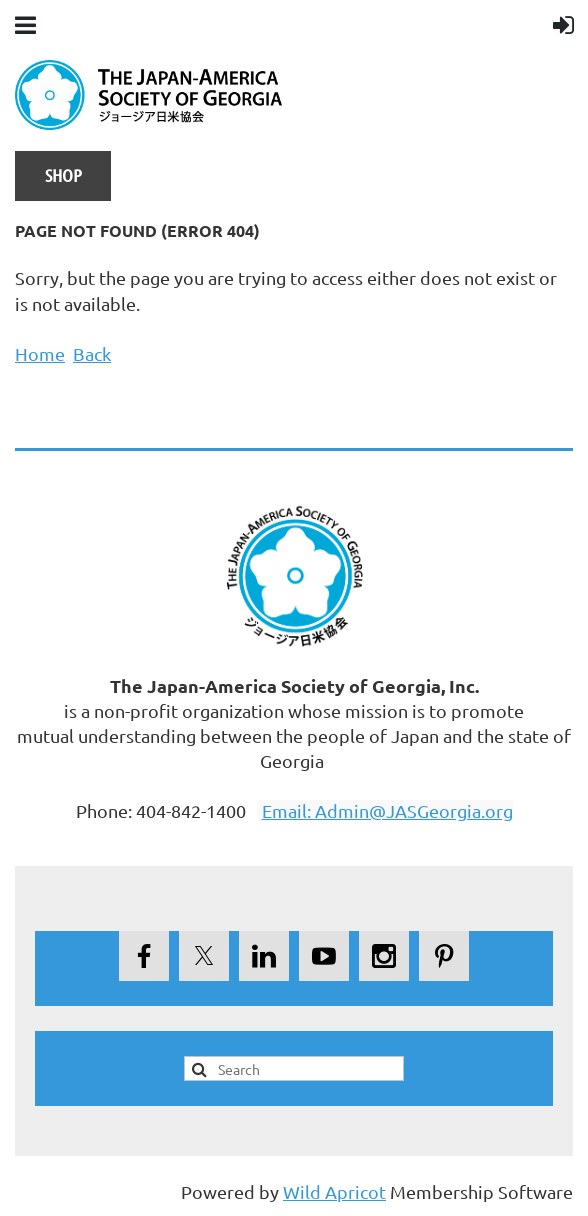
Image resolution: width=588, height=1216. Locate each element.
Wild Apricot (334, 1191)
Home (40, 353)
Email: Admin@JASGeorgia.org (387, 810)
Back (92, 353)
